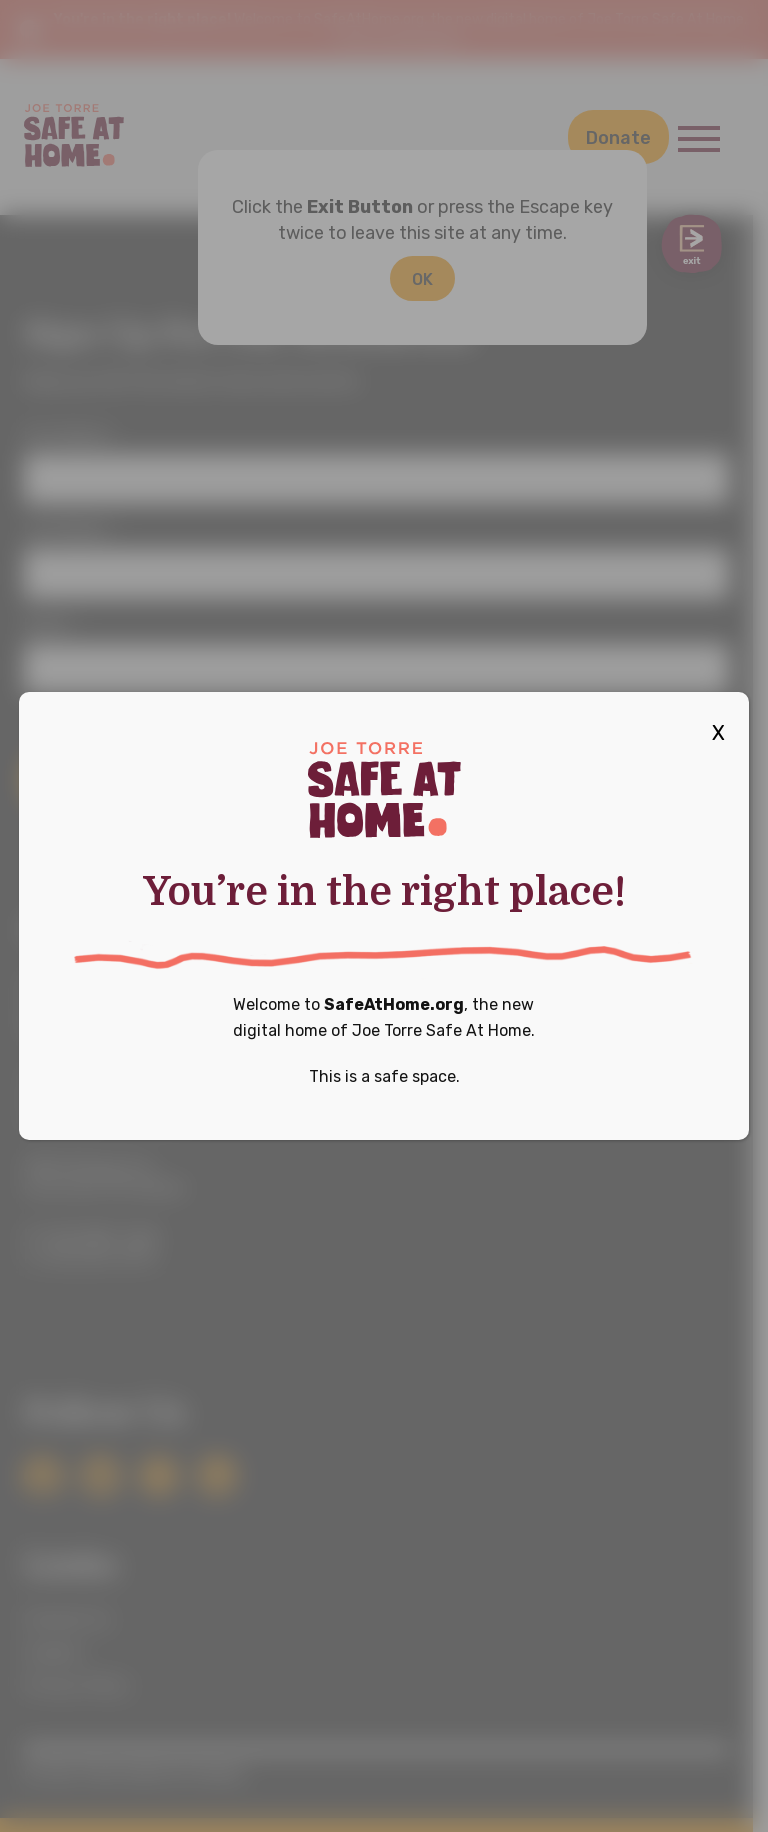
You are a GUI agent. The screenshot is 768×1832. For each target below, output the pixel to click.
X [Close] (718, 733)
